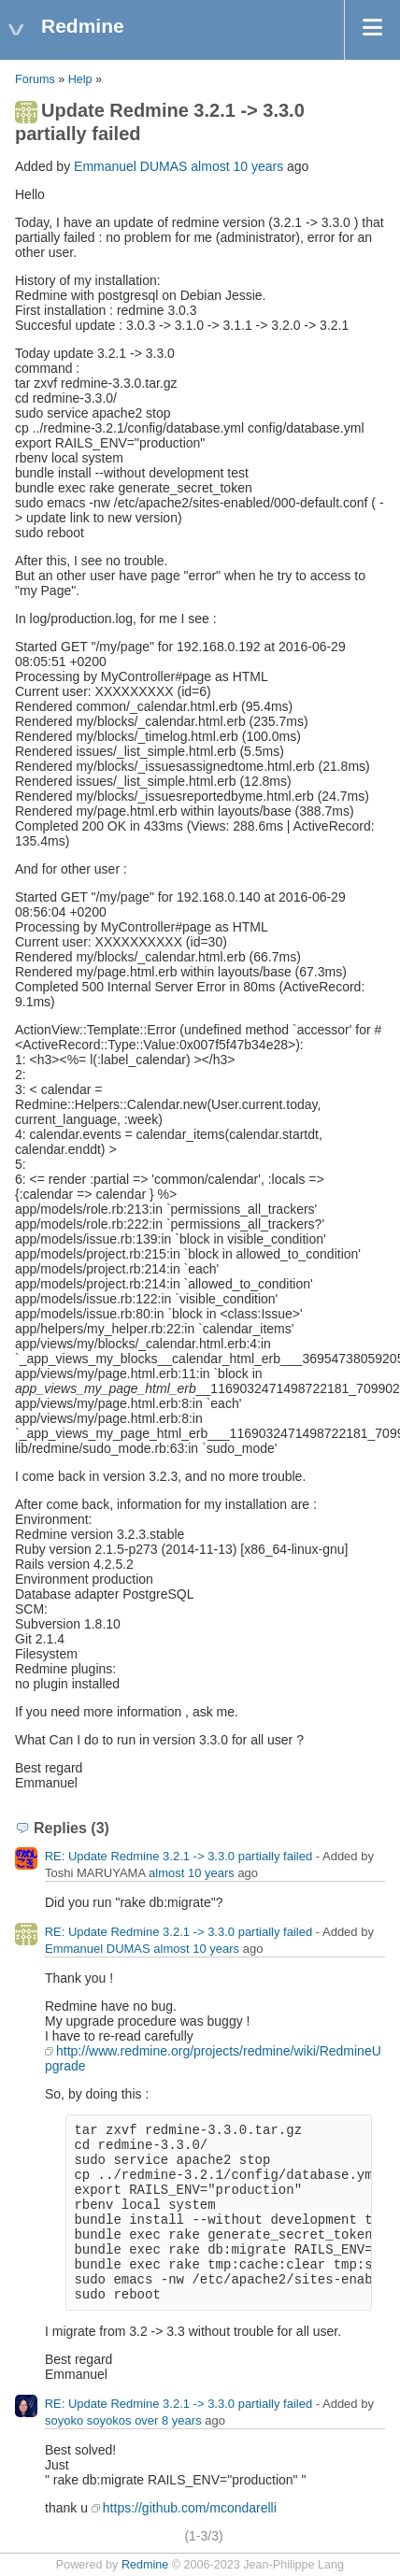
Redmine (144, 2564)
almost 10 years (237, 166)
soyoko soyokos (88, 2420)
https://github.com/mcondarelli (190, 2507)
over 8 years (168, 2420)
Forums (35, 79)
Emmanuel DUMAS (130, 166)
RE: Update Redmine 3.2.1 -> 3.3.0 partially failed (179, 1856)
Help (80, 79)
